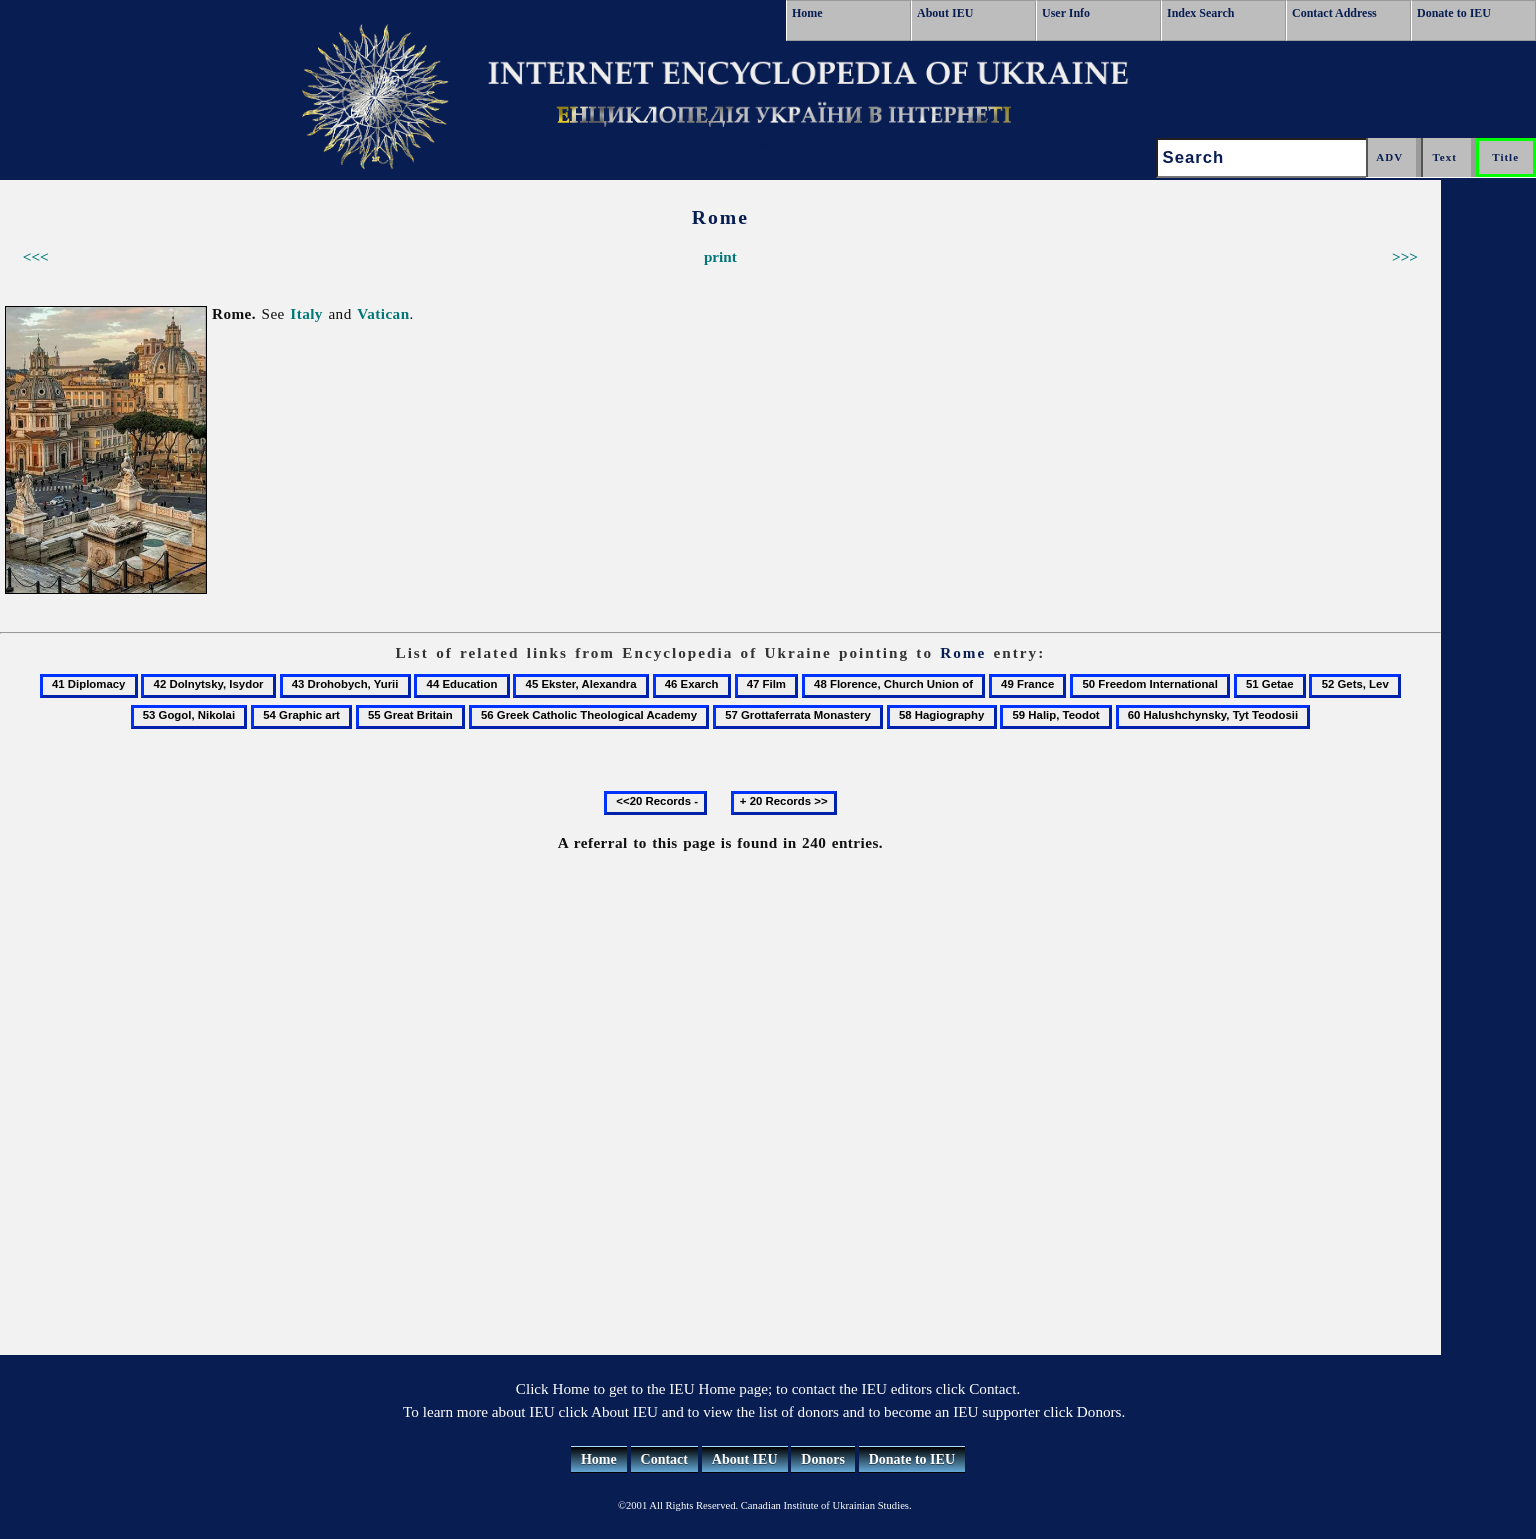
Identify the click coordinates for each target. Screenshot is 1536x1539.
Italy (306, 313)
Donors (823, 1459)
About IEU (945, 13)
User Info (1066, 13)
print (720, 256)
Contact (664, 1459)
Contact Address (1334, 13)
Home (807, 13)
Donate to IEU (1454, 13)
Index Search (1200, 13)
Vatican (383, 313)
